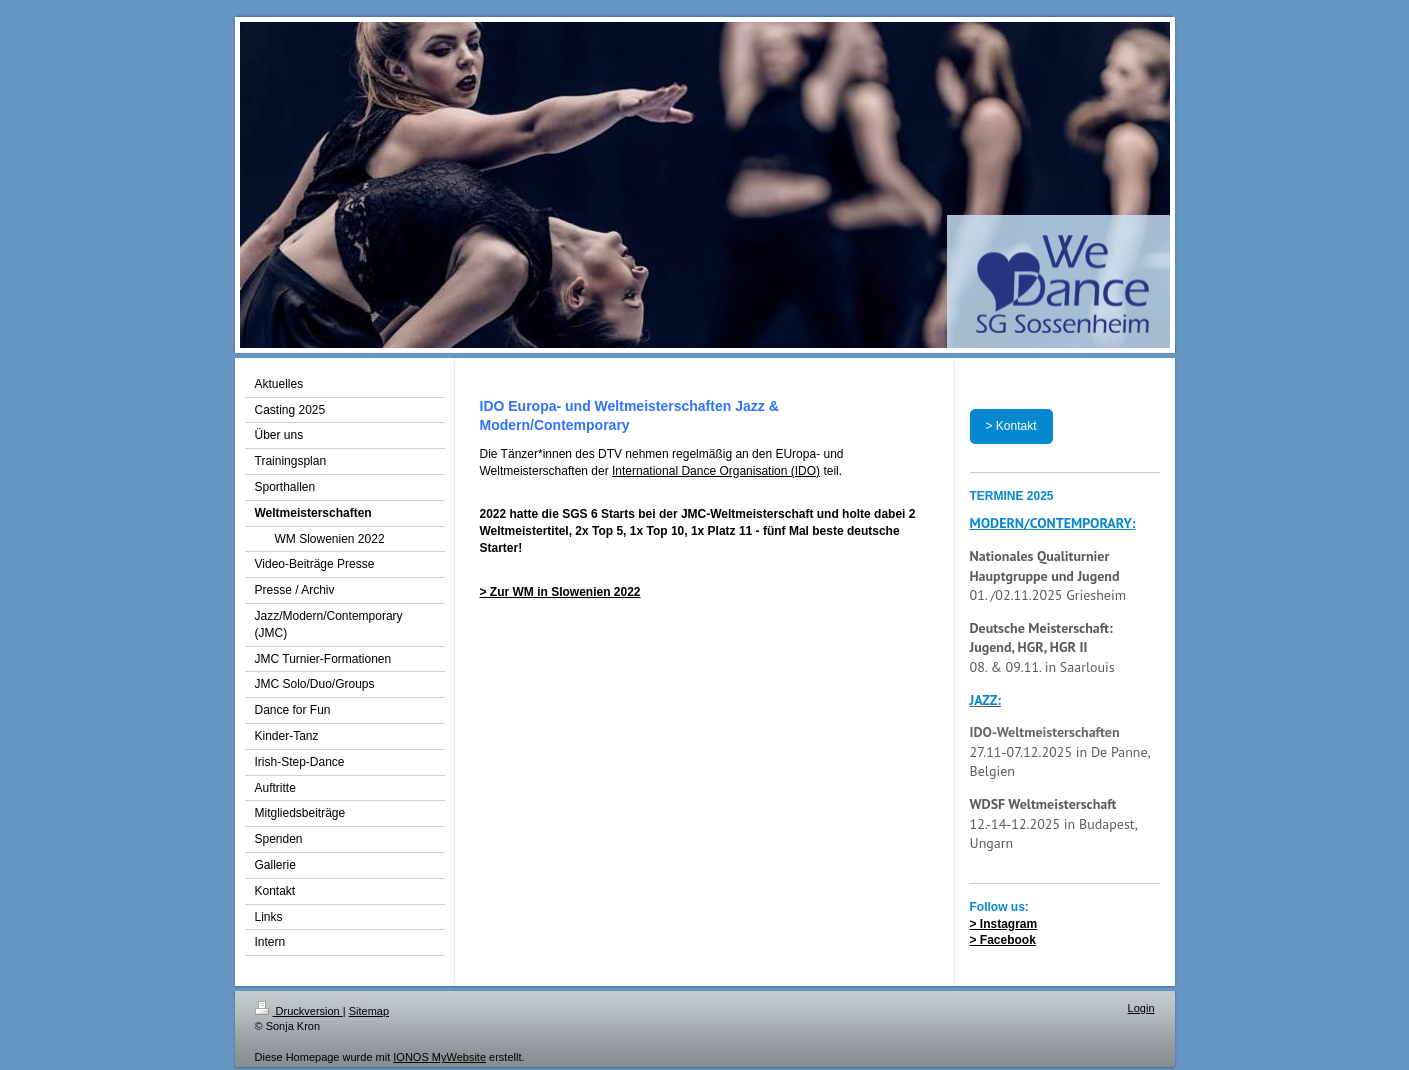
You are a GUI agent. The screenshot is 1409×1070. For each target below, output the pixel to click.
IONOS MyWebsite (439, 1057)
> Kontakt (1011, 426)
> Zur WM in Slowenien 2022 (560, 592)
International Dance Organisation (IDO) (716, 471)
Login (1141, 1008)
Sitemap (369, 1011)
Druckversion (299, 1011)
